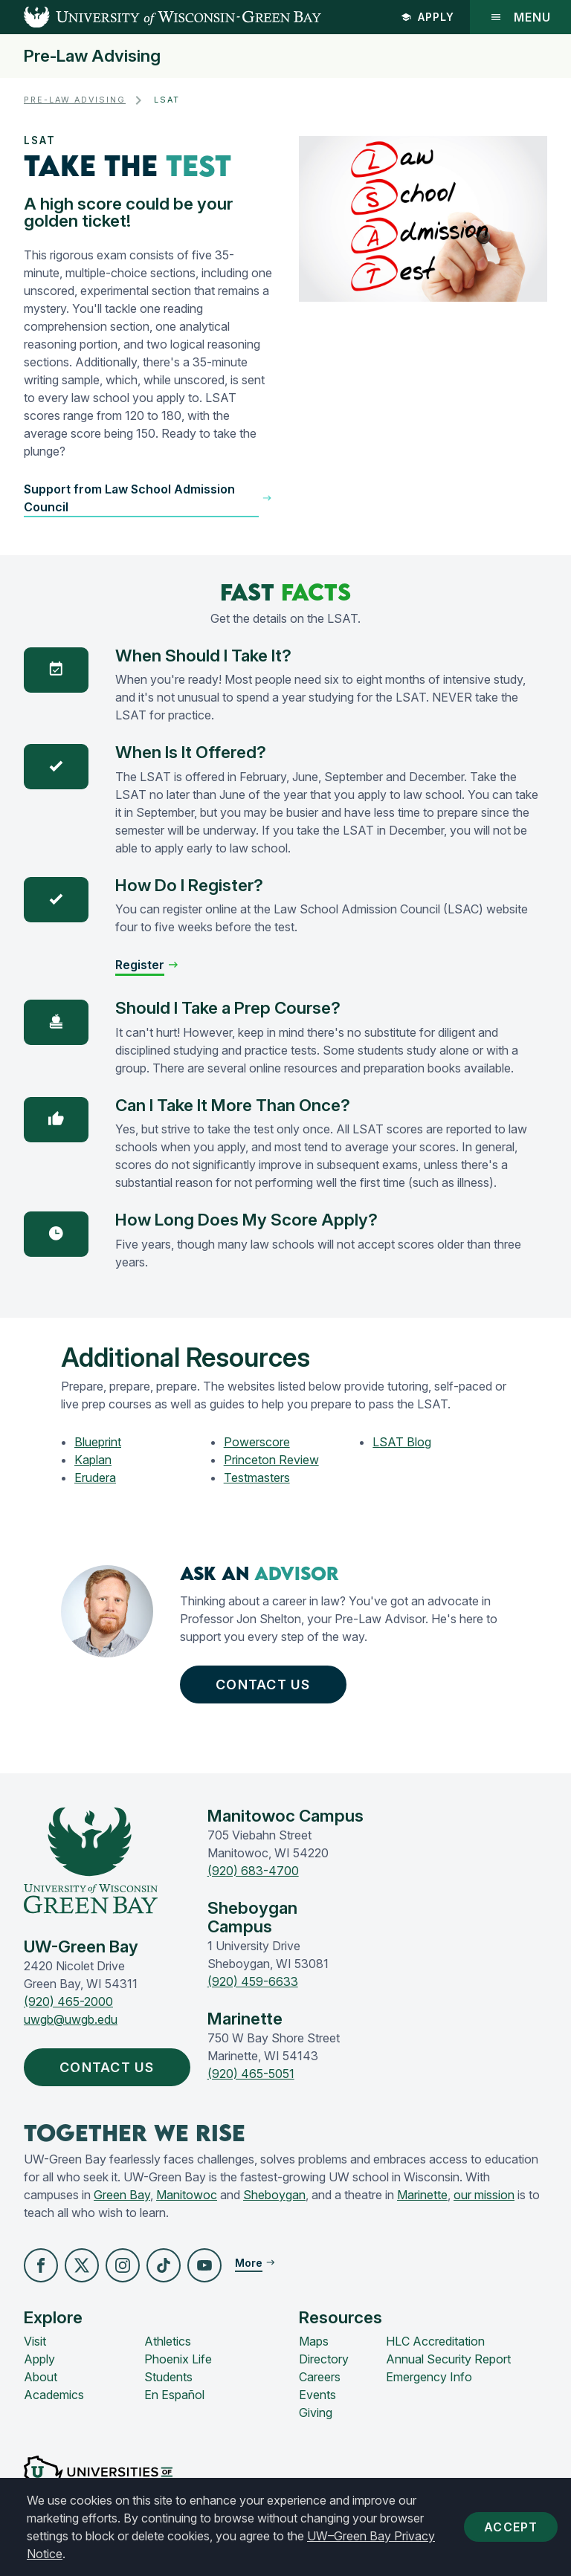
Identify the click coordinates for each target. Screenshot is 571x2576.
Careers (320, 2376)
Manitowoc (186, 2194)
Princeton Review (271, 1459)
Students (168, 2376)
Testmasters (257, 1477)
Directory (324, 2359)
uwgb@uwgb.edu (70, 2019)
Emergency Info (429, 2376)
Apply (427, 16)
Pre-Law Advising (92, 56)
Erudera (95, 1477)
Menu (520, 17)
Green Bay (122, 2194)
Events (317, 2394)
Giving (315, 2412)
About (40, 2376)
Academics (54, 2394)
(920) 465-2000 (68, 2001)
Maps (314, 2341)
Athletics (167, 2341)
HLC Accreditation (435, 2341)
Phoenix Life (178, 2359)
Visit (35, 2341)
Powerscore (257, 1441)
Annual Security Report (448, 2359)
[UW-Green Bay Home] (160, 17)
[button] (148, 498)
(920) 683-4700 (253, 1870)
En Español (174, 2394)
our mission (484, 2194)
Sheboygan (274, 2194)
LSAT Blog (401, 1441)
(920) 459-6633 (252, 1981)
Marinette (422, 2194)
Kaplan (93, 1459)
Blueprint (97, 1441)
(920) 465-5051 (250, 2073)
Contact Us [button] (266, 1684)
